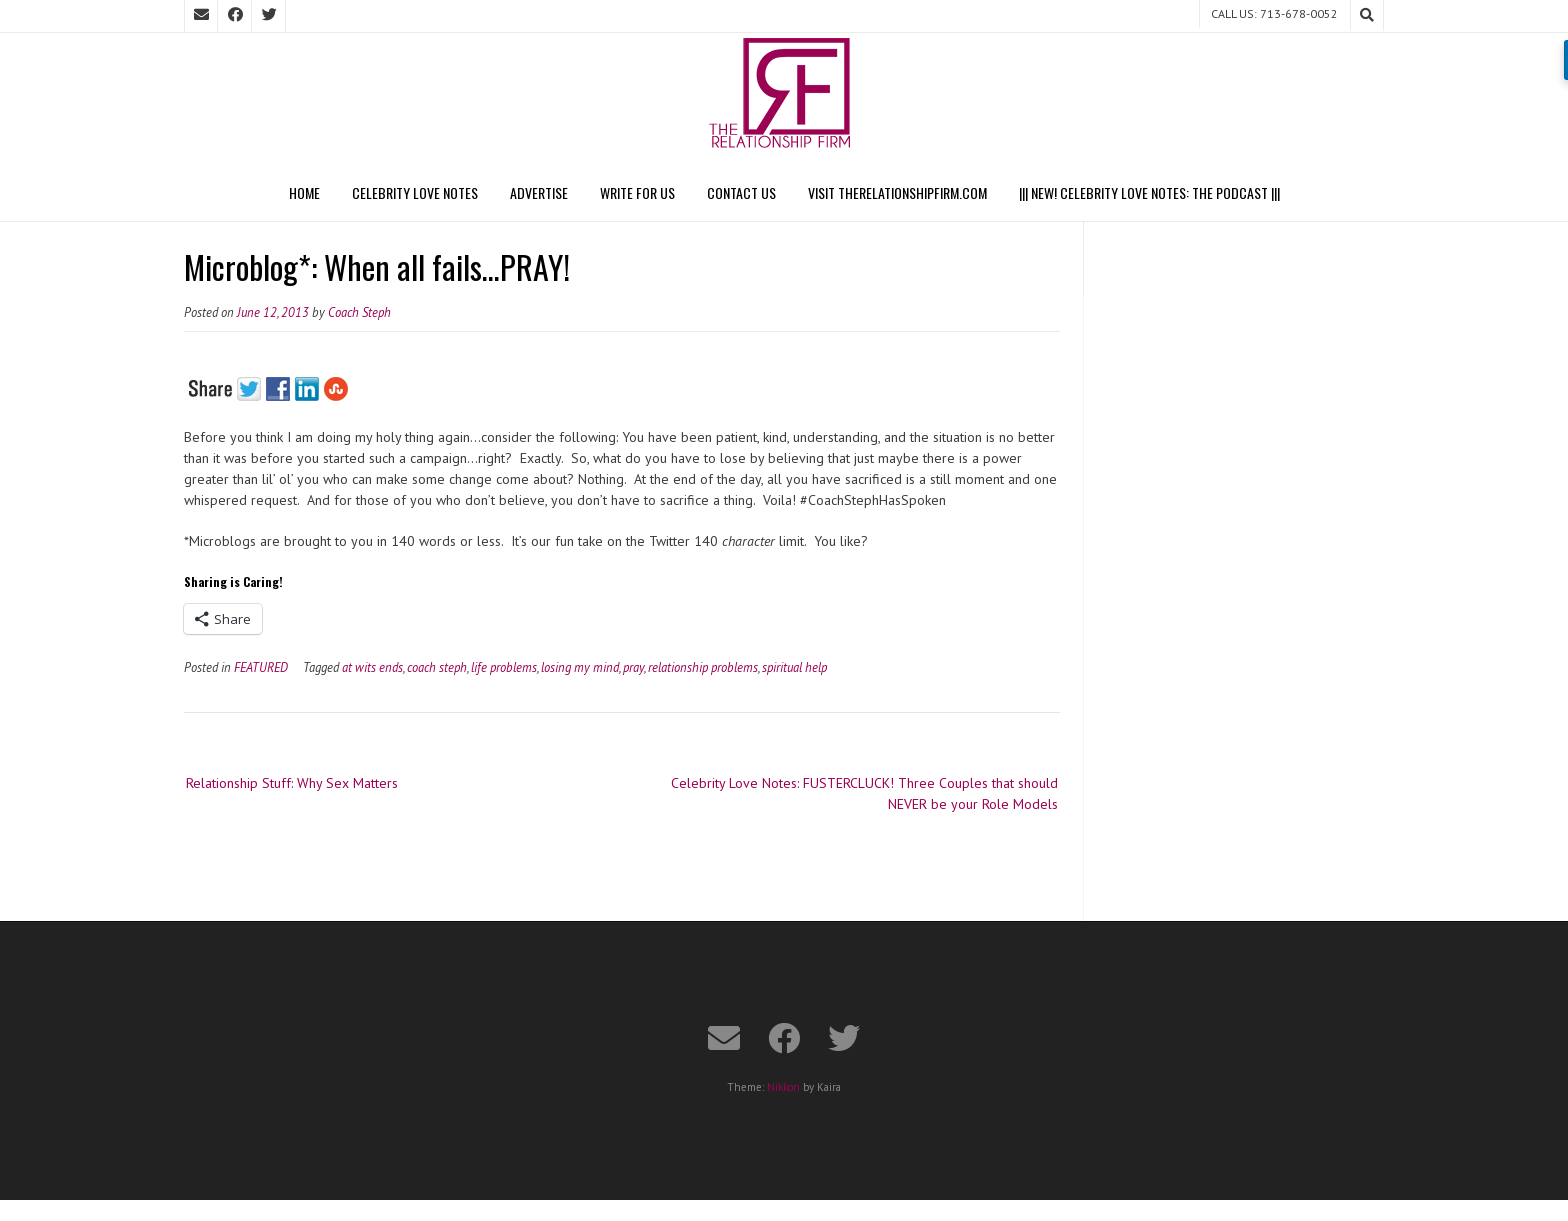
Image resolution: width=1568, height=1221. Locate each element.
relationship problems (703, 667)
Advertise (539, 192)
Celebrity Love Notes (415, 192)
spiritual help (794, 667)
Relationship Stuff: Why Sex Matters (292, 783)
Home (304, 192)
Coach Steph (359, 312)
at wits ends (372, 667)
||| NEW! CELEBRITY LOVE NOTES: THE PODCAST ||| (1149, 192)
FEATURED (261, 667)
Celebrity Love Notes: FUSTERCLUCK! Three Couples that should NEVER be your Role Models (864, 793)
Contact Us (741, 192)
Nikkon (783, 1087)
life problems (504, 667)
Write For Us (637, 192)
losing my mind (580, 667)
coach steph (437, 667)
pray (633, 667)
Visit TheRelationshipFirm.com (897, 192)
